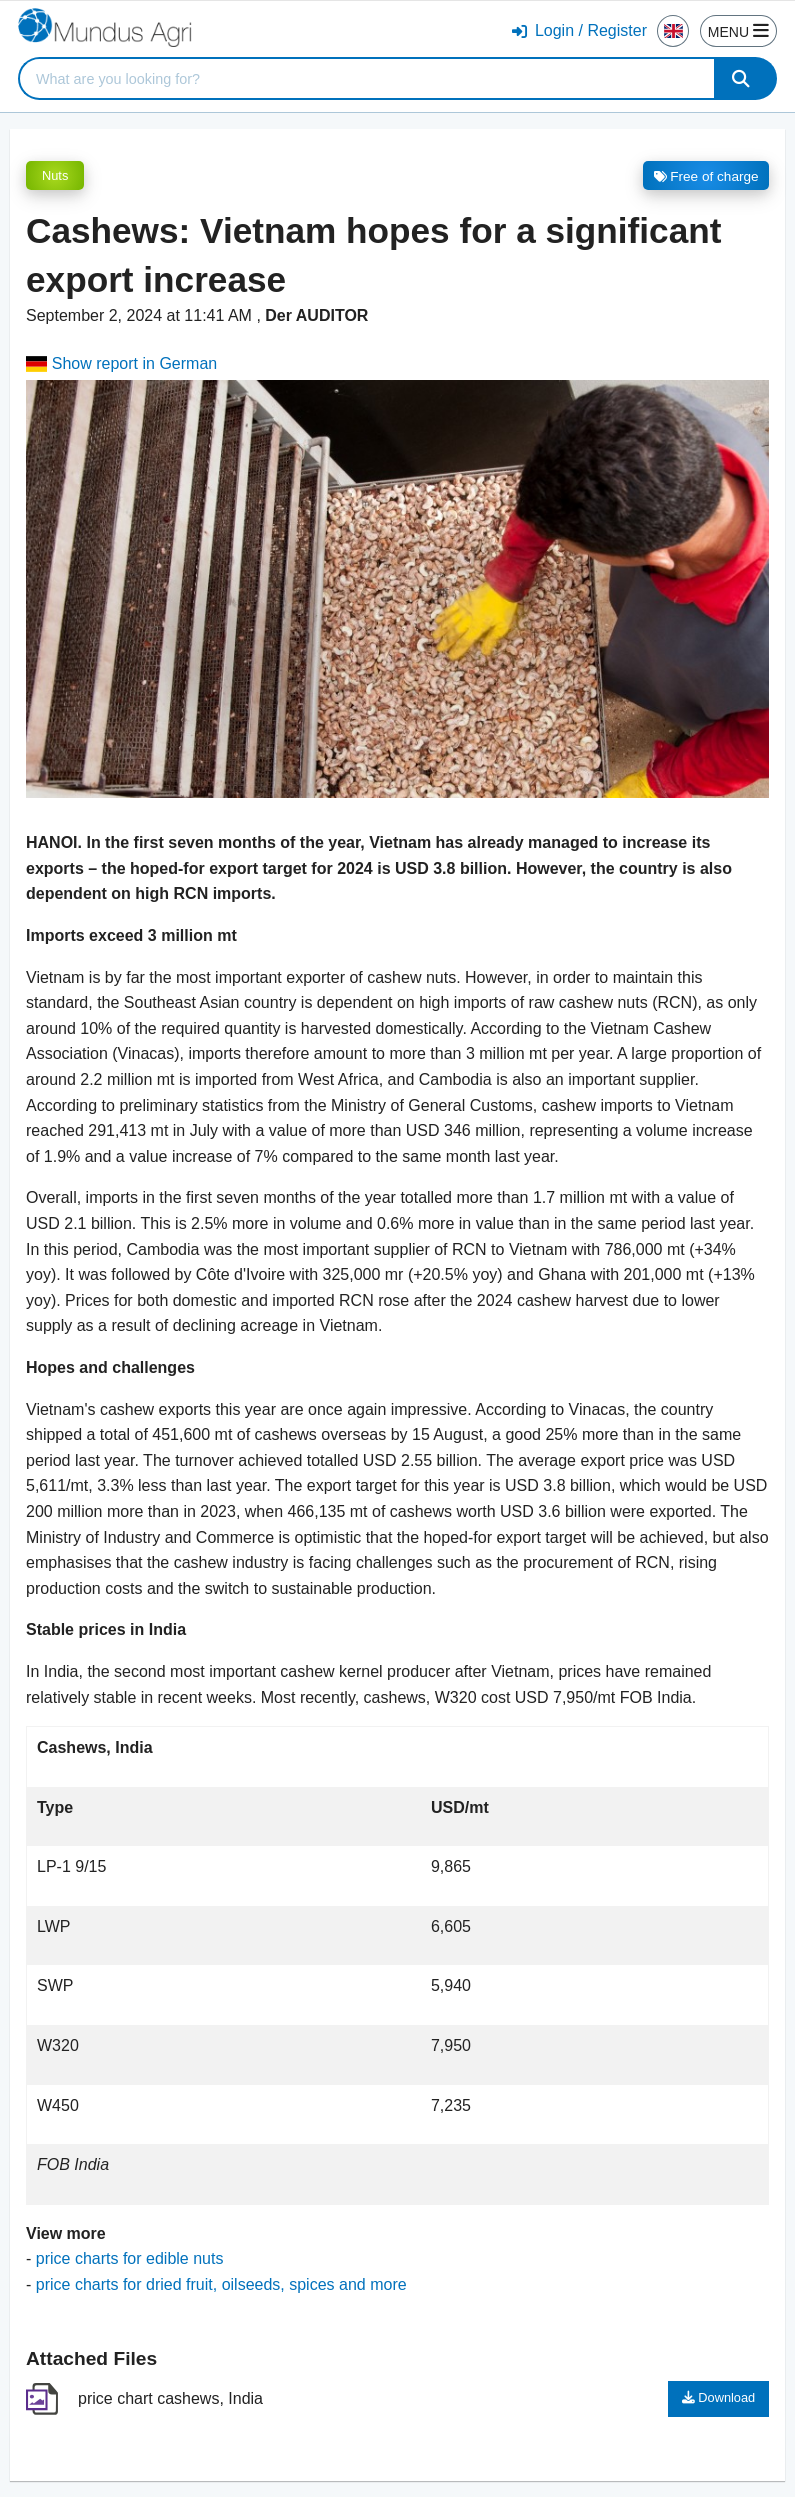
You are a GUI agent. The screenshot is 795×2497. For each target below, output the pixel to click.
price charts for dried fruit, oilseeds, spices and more (221, 2284)
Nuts (55, 175)
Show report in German (121, 363)
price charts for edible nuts (130, 2258)
